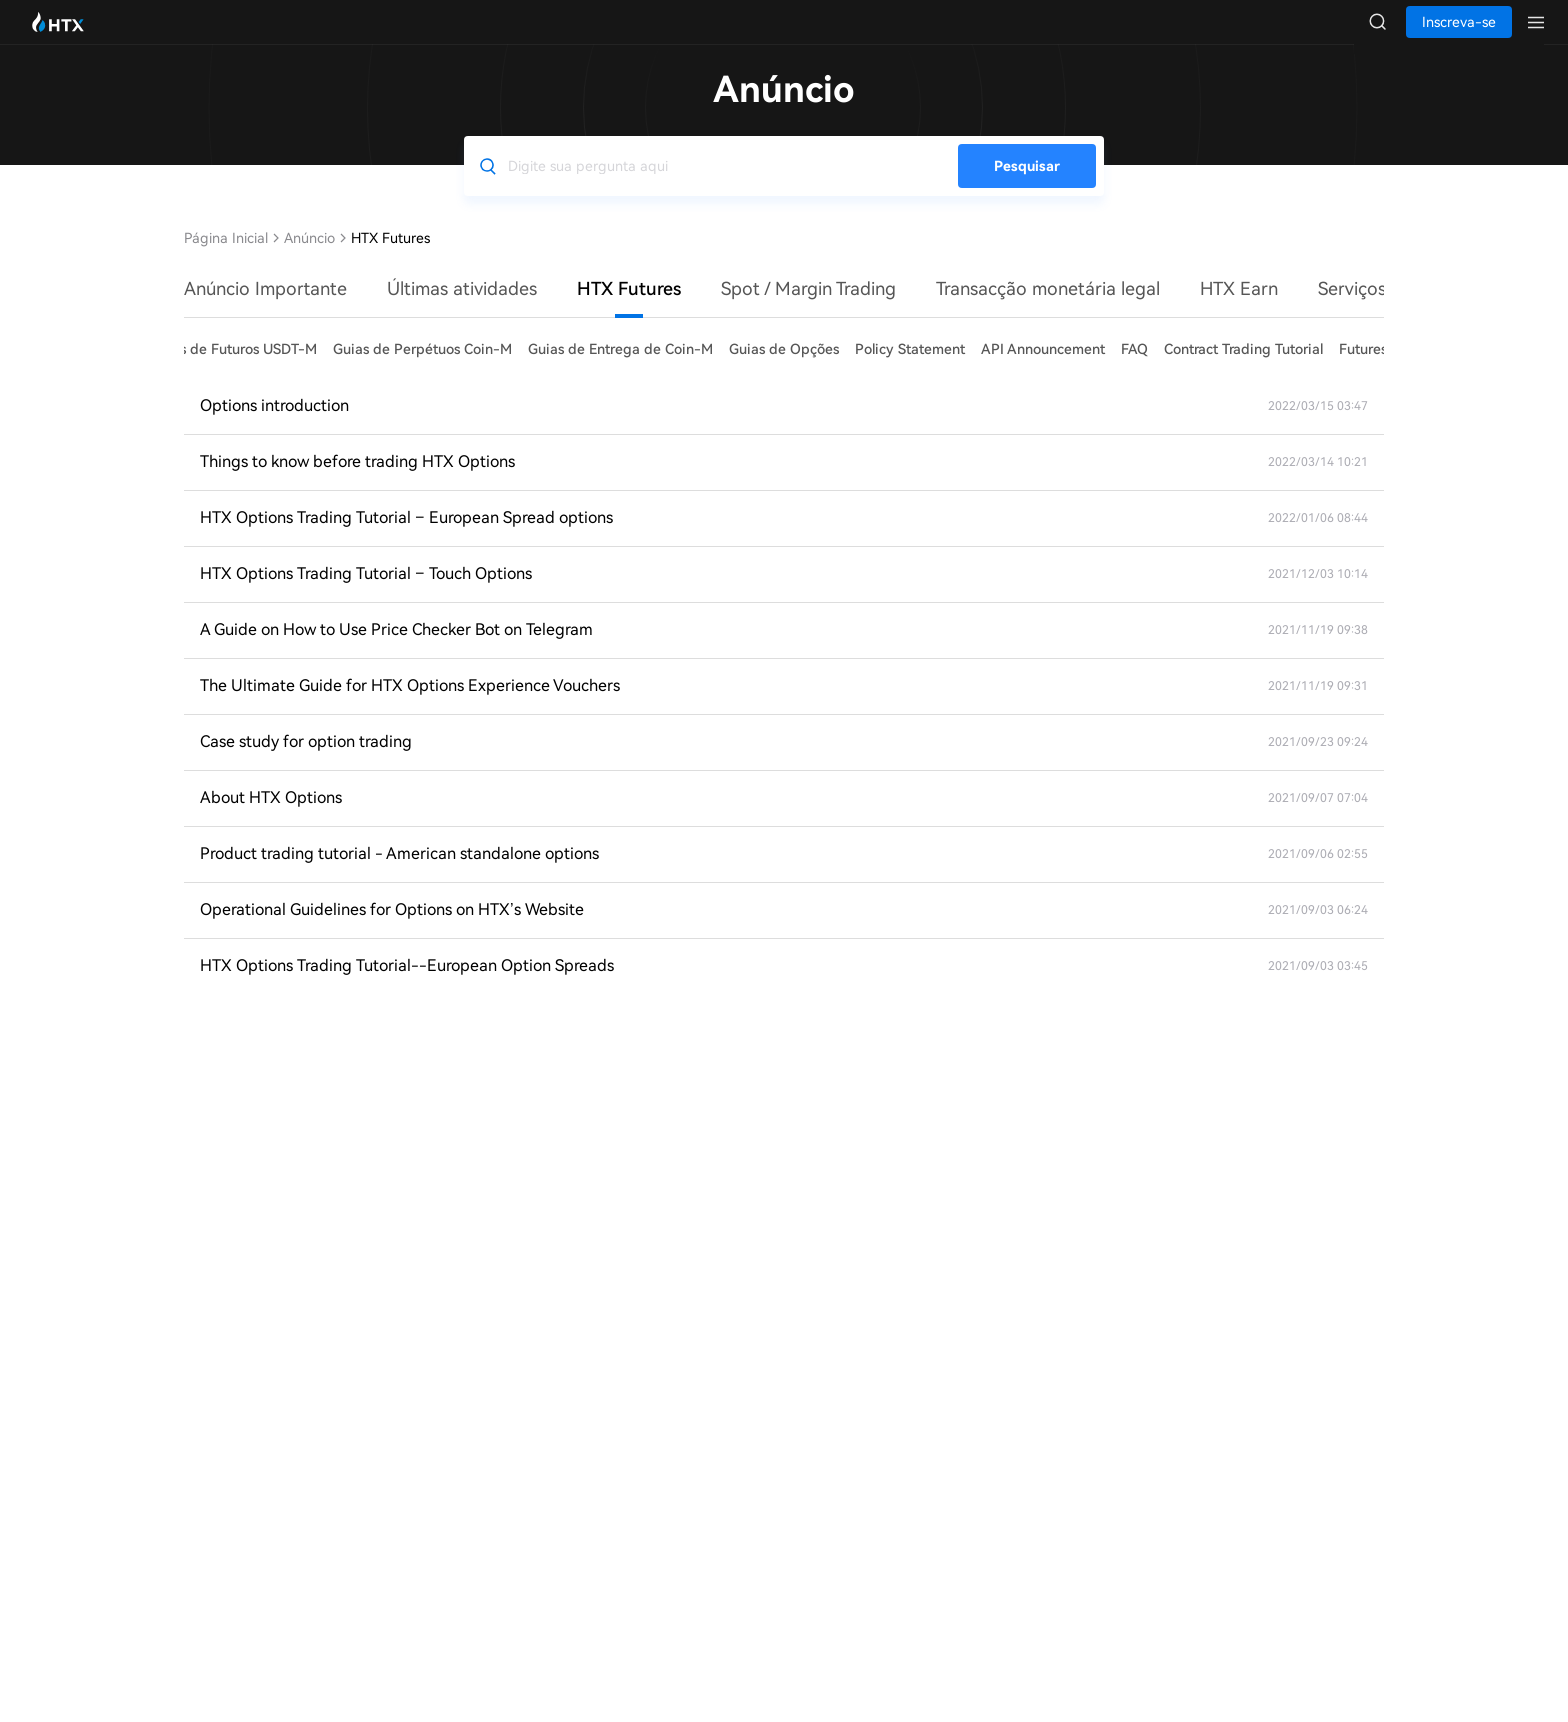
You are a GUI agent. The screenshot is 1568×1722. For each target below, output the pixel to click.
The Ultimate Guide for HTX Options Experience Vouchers (410, 705)
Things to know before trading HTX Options (357, 481)
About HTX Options (271, 817)
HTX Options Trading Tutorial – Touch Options (366, 593)
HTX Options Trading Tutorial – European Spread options (406, 537)
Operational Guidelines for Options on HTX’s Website (392, 929)
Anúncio (309, 258)
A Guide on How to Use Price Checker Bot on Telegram (396, 649)
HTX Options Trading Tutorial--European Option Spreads (407, 985)
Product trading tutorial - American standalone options (399, 873)
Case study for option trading (306, 761)
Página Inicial (226, 258)
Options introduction (274, 425)
